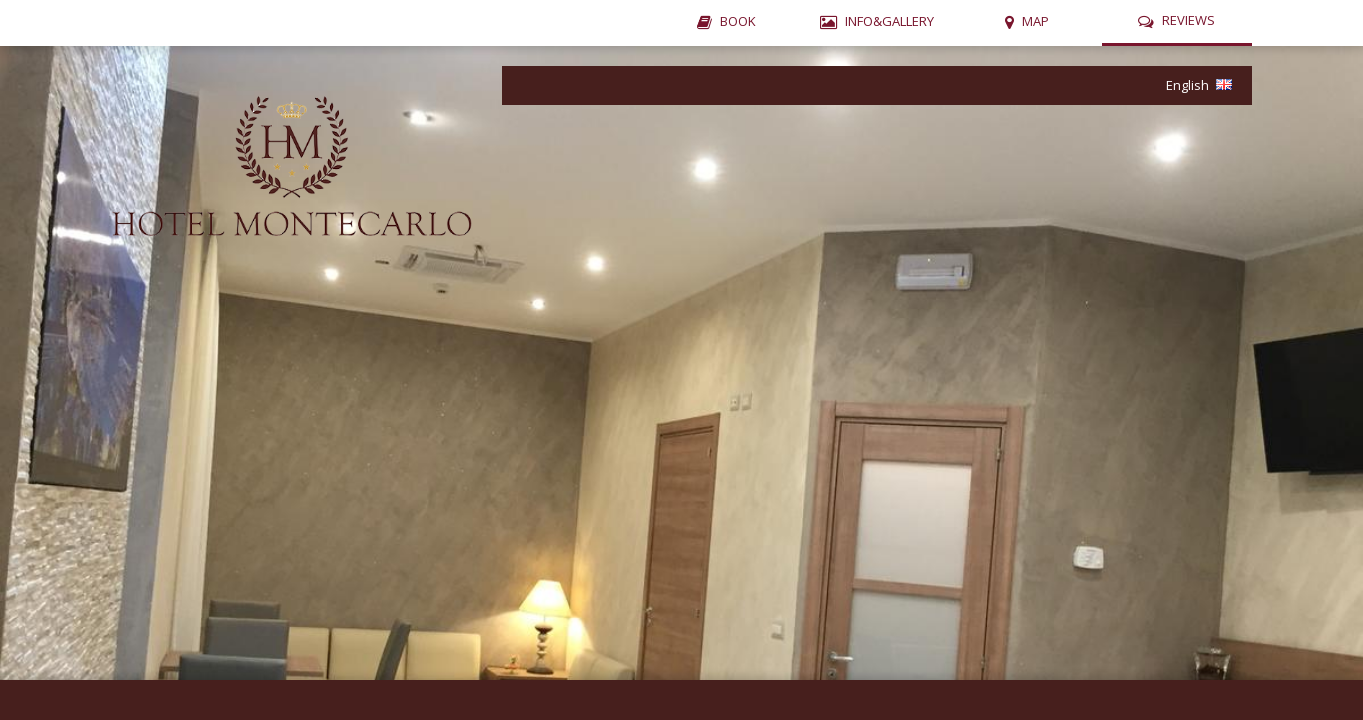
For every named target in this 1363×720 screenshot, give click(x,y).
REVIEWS (1188, 20)
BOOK (738, 21)
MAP (1035, 21)
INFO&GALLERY (889, 21)
